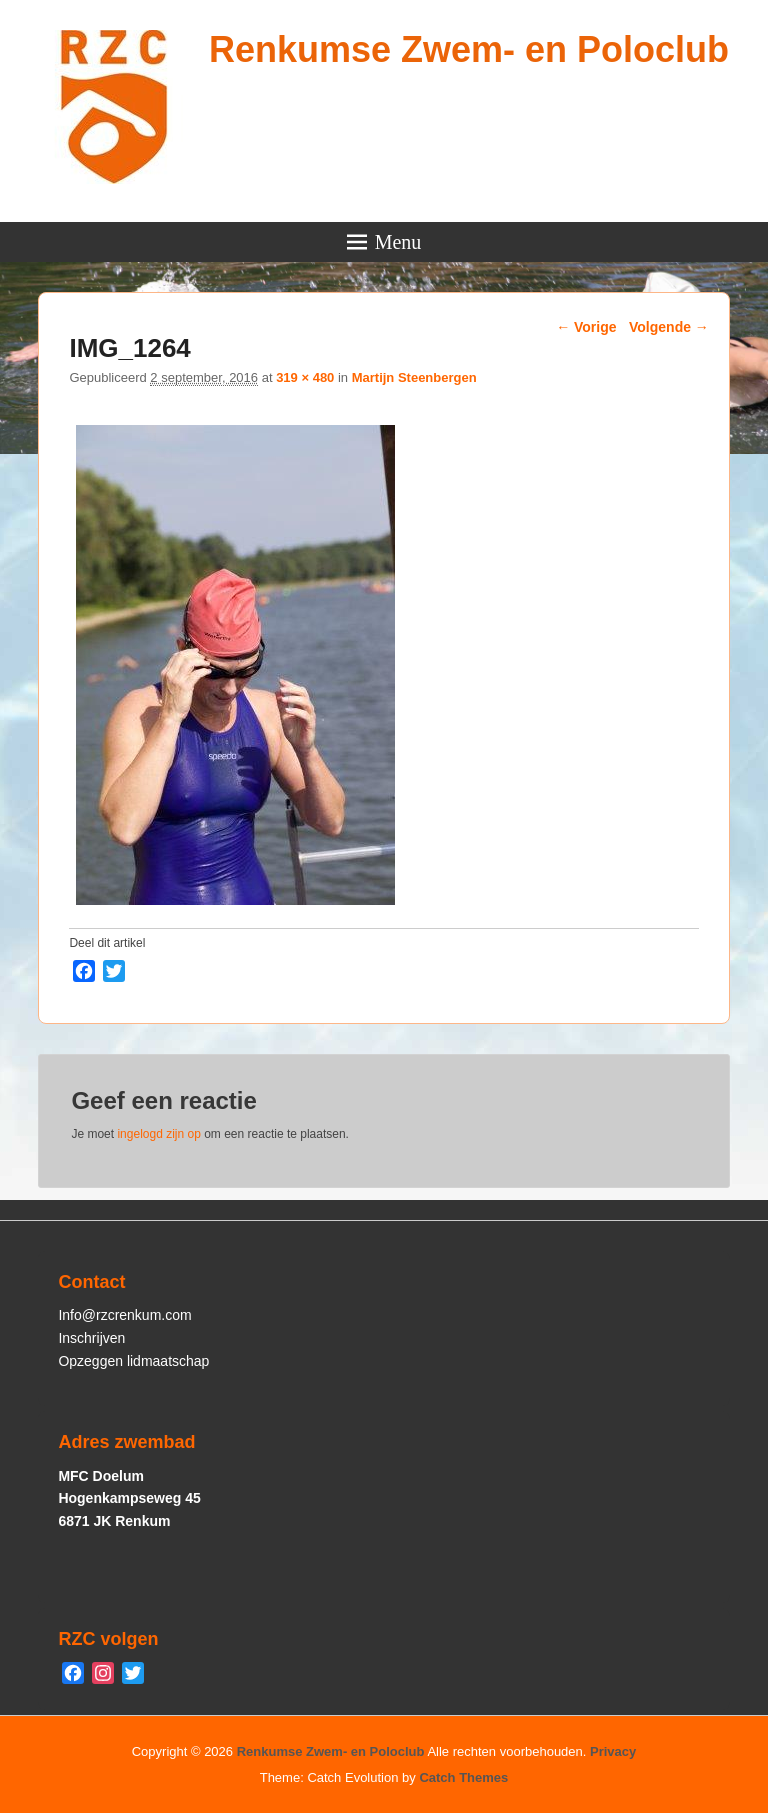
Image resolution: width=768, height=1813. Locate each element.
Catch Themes (463, 1777)
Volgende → (669, 327)
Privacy (613, 1751)
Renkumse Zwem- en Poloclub (469, 49)
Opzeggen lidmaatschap (133, 1361)
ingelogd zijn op (158, 1134)
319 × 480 (305, 377)
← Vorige (586, 327)
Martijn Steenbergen (414, 377)
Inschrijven (91, 1338)
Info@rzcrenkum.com (124, 1315)
